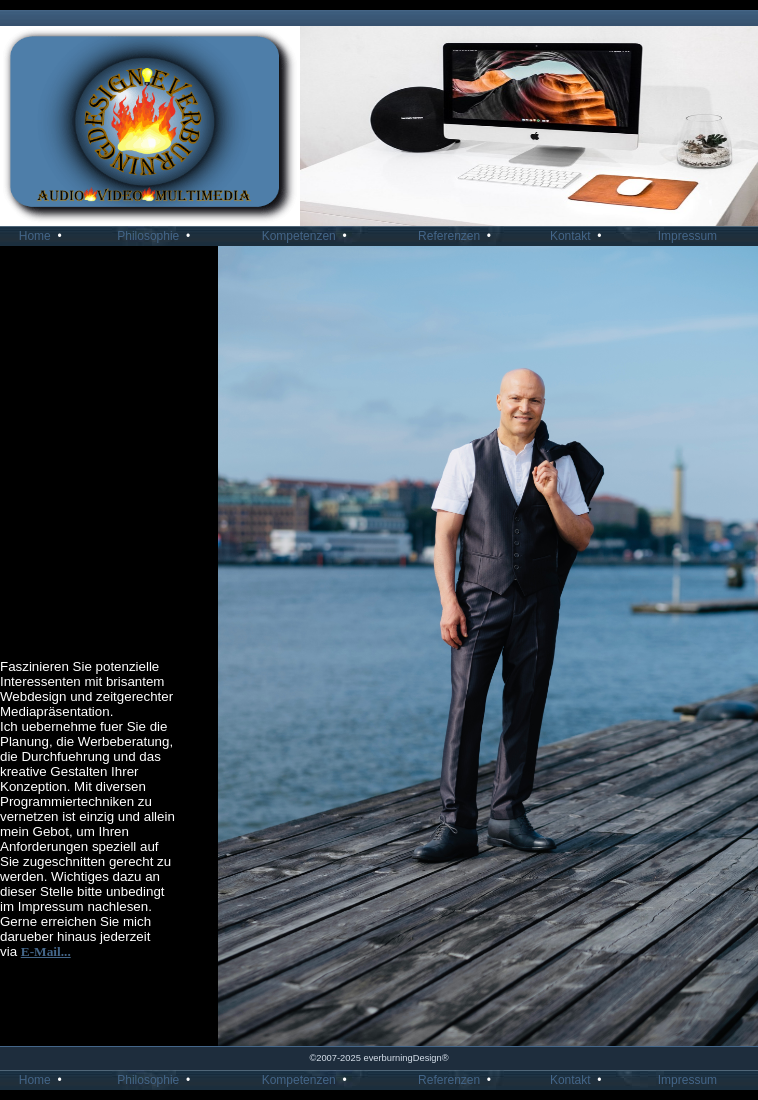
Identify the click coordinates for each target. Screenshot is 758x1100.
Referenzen (458, 236)
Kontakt (579, 236)
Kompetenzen (308, 236)
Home (44, 236)
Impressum (694, 236)
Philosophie (157, 236)
